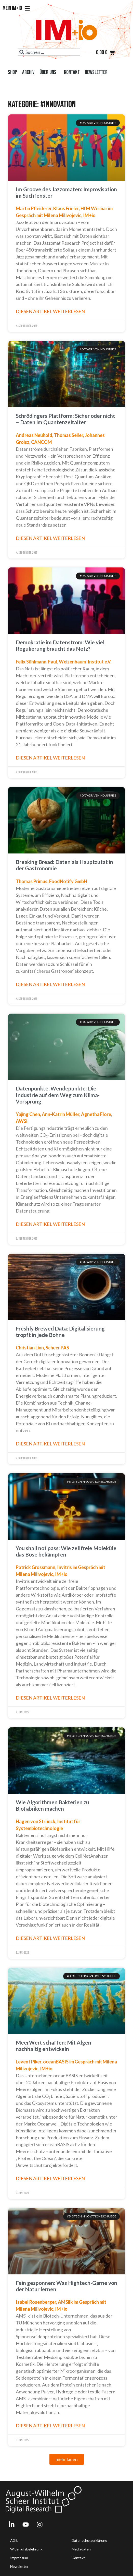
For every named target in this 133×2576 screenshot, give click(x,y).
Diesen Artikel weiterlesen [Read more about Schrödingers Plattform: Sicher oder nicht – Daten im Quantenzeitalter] (50, 538)
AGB (14, 2540)
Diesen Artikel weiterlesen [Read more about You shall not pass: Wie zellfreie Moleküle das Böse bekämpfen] (50, 1698)
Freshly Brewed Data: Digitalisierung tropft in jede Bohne (60, 1331)
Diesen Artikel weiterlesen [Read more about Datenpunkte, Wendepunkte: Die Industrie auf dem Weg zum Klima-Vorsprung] (50, 1224)
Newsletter (96, 72)
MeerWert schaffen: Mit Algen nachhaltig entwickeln (53, 2045)
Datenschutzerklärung (89, 2540)
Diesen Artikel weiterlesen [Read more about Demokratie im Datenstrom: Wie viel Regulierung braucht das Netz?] (50, 758)
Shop (12, 72)
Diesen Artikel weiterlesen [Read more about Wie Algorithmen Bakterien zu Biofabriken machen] (50, 1938)
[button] (66, 2459)
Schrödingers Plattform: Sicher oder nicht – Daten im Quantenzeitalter (65, 418)
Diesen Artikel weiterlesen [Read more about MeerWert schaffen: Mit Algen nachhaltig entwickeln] (50, 2178)
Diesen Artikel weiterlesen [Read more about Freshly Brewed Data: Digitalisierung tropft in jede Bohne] (50, 1443)
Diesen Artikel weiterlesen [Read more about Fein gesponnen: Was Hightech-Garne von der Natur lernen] (50, 2425)
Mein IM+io (16, 8)
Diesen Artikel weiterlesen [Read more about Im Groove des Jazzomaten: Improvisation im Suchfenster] (50, 311)
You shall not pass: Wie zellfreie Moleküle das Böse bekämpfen (66, 1551)
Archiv (28, 72)
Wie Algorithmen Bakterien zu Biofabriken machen (52, 1805)
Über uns (49, 72)
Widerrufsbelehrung (26, 2549)
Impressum (19, 2558)
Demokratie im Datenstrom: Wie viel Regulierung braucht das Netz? (60, 645)
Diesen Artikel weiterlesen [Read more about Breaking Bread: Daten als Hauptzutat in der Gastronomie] (50, 984)
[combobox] (49, 52)
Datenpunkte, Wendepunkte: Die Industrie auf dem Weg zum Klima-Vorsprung (58, 1094)
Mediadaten (81, 2549)
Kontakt (72, 72)
